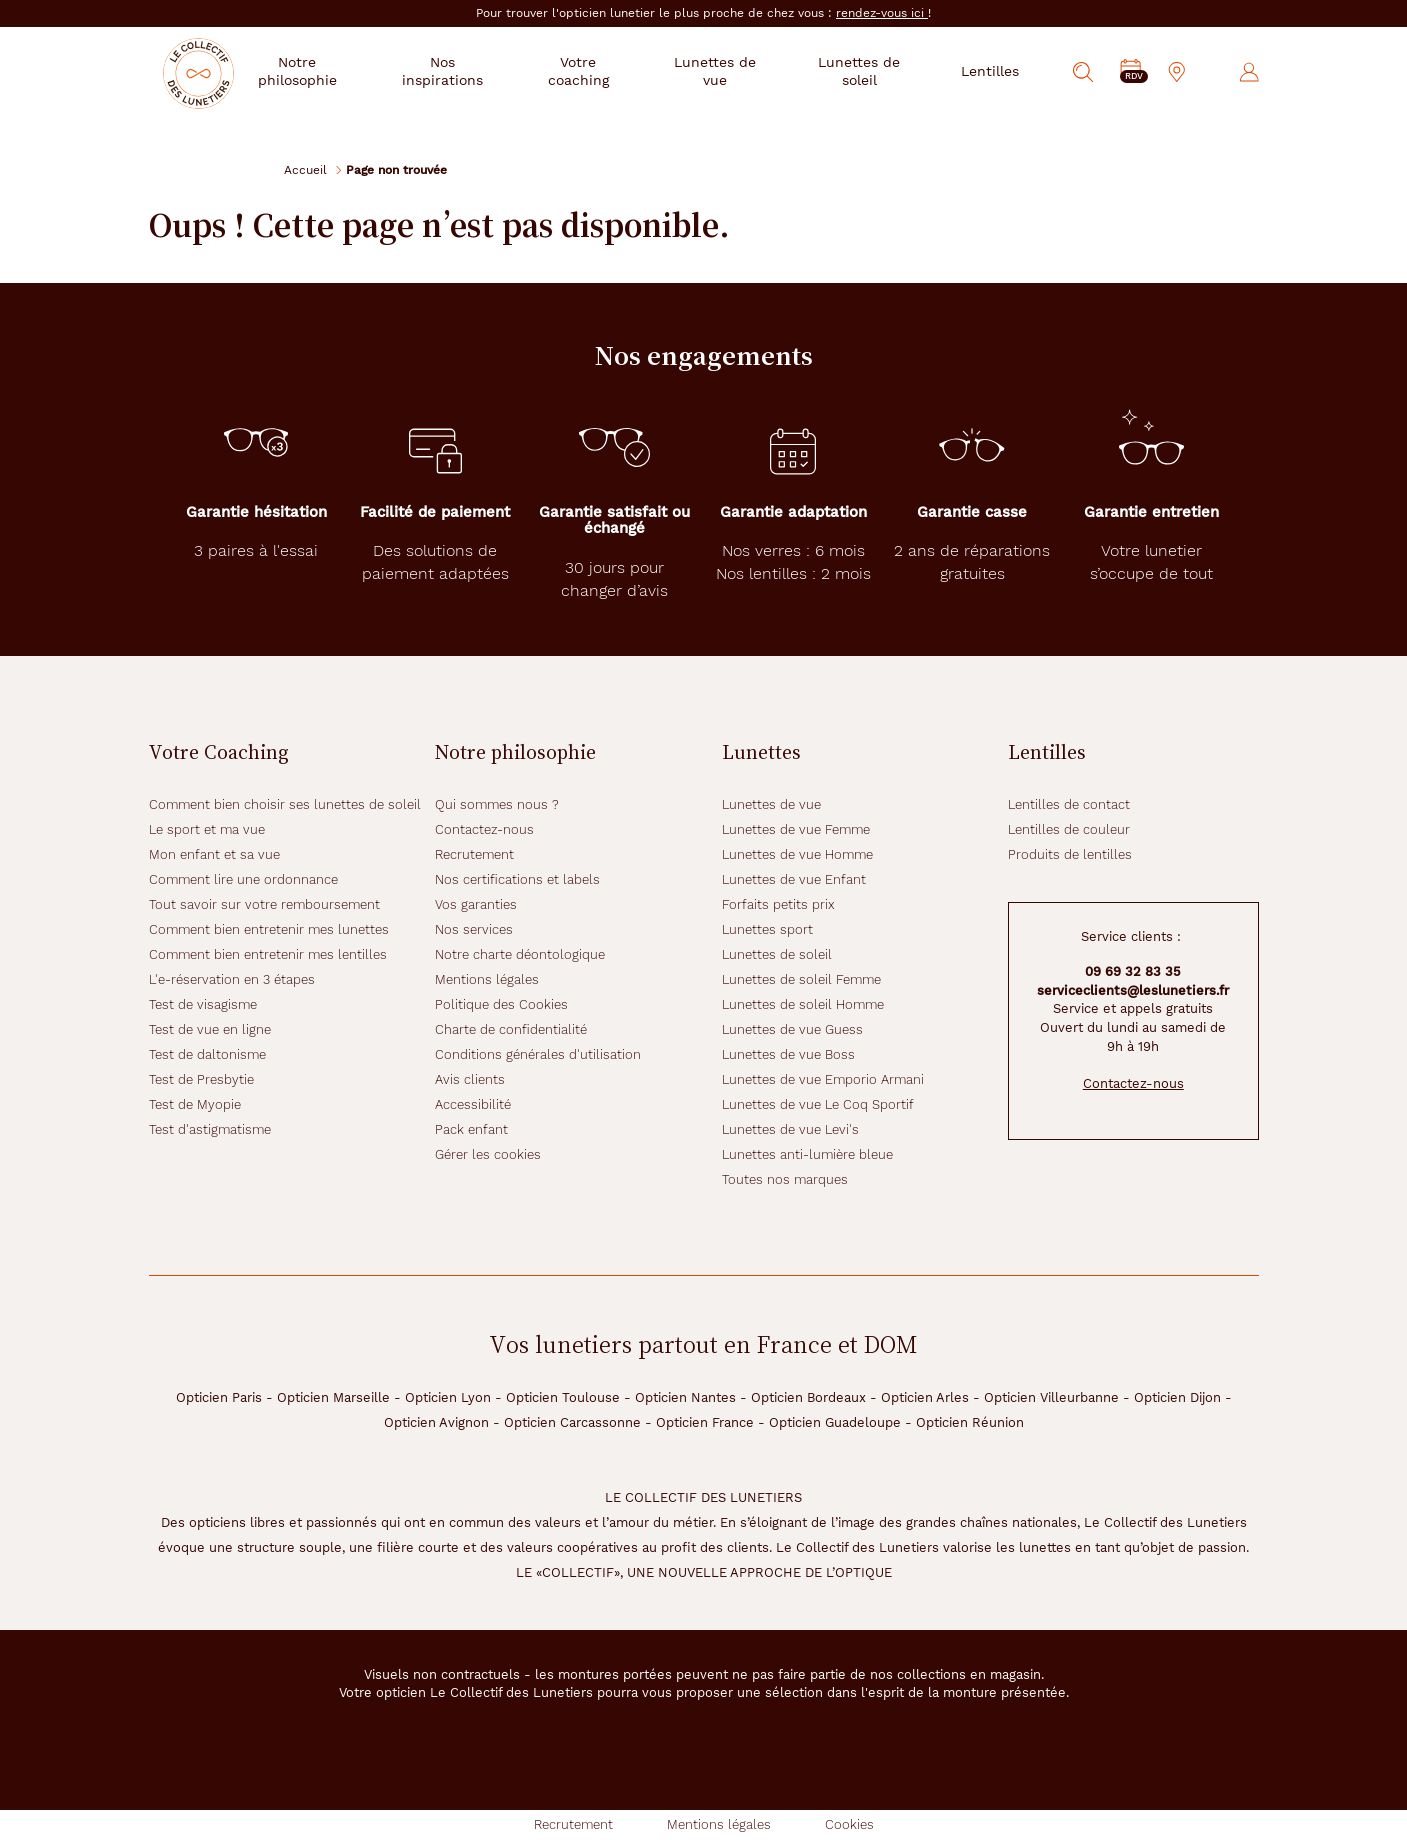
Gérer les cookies (488, 1154)
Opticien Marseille (333, 1397)
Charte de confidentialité (511, 1029)
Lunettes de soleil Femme (801, 979)
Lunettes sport (767, 929)
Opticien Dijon (1177, 1397)
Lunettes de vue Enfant (794, 879)
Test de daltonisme (207, 1054)
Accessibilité (473, 1104)
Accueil (305, 169)
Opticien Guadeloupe (835, 1422)
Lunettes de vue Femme (796, 829)
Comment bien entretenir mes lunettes (269, 929)
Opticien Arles (925, 1397)
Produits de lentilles (1070, 854)
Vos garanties (476, 904)
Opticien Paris (219, 1397)
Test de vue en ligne (210, 1029)
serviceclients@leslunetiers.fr (1133, 990)
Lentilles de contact (1069, 804)
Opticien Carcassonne (572, 1422)
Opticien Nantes (685, 1397)
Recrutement (474, 854)
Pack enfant (471, 1129)
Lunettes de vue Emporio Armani (823, 1079)
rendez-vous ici (882, 13)
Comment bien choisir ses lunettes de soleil (285, 804)
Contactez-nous (484, 829)
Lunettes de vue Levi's (790, 1129)
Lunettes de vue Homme (797, 854)
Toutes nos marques (785, 1179)
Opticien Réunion (970, 1422)
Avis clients (470, 1079)
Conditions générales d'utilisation (538, 1054)
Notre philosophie (339, 71)
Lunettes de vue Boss (788, 1054)
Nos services (474, 929)
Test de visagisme (203, 1004)
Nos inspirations (476, 71)
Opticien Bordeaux (808, 1397)
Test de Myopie (195, 1104)
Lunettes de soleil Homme (803, 1004)
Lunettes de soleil (865, 71)
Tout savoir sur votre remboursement (264, 904)
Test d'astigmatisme (210, 1129)
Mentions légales (487, 979)
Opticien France (705, 1422)
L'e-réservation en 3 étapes (232, 979)
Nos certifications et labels (517, 879)
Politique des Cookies (501, 1004)
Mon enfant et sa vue (214, 854)
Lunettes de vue (731, 71)
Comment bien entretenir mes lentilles (268, 954)
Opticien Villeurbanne (1051, 1397)
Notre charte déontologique (520, 954)
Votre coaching (604, 71)
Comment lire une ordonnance (243, 879)
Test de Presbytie (201, 1079)
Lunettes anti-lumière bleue (807, 1154)
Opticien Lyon (448, 1397)
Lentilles (990, 71)
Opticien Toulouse (563, 1397)
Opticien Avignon (436, 1422)
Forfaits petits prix (778, 904)
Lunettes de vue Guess (792, 1029)
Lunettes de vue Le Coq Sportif (818, 1104)
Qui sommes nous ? (497, 804)
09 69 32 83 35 (1133, 971)
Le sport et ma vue (207, 829)
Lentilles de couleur (1069, 829)
